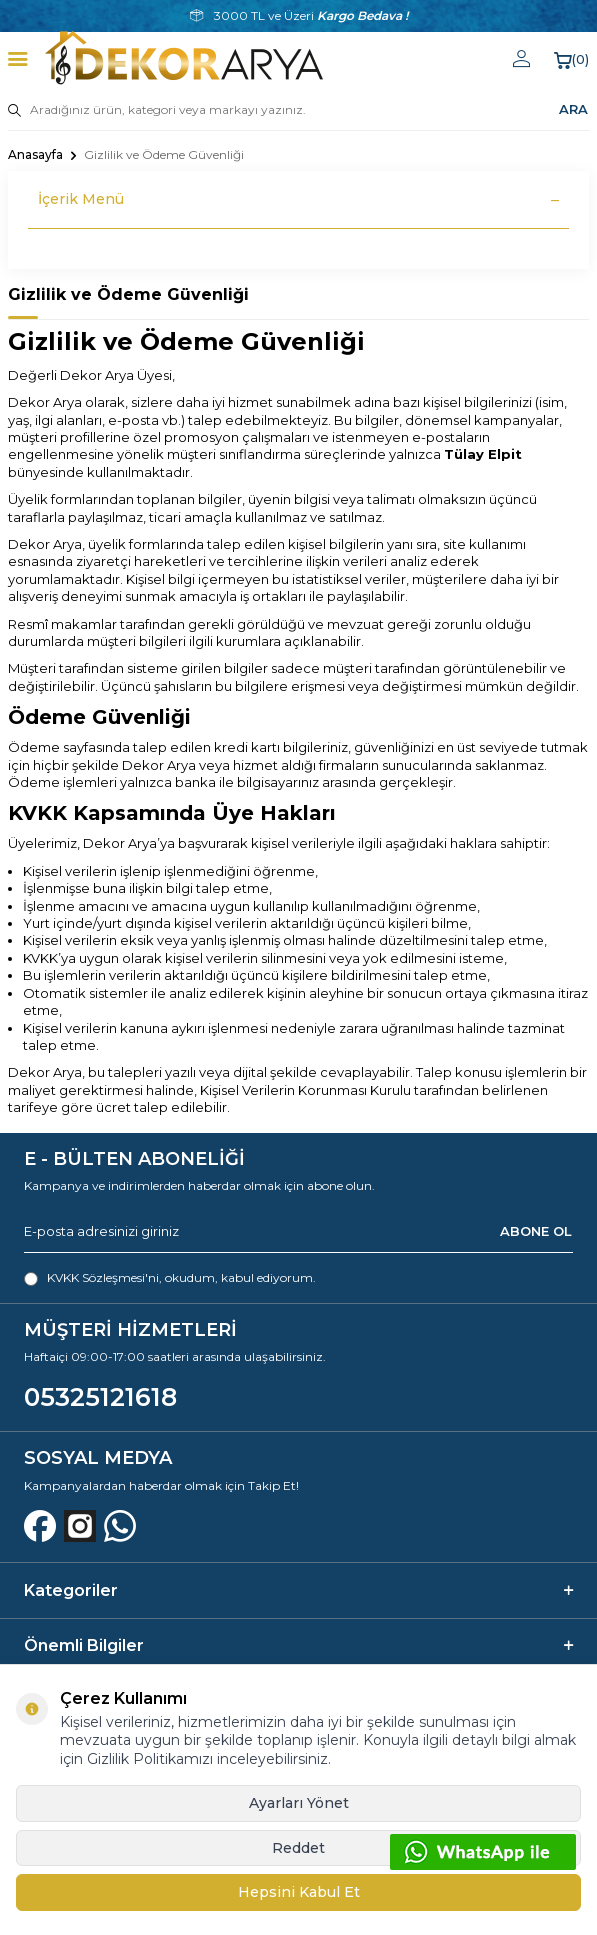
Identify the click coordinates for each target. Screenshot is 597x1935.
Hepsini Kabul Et (299, 1892)
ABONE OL (536, 1231)
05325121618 (100, 1397)
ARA (573, 109)
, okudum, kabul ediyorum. (170, 1278)
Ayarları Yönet (299, 1803)
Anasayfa (35, 154)
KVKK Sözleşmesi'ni (103, 1277)
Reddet (298, 1848)
